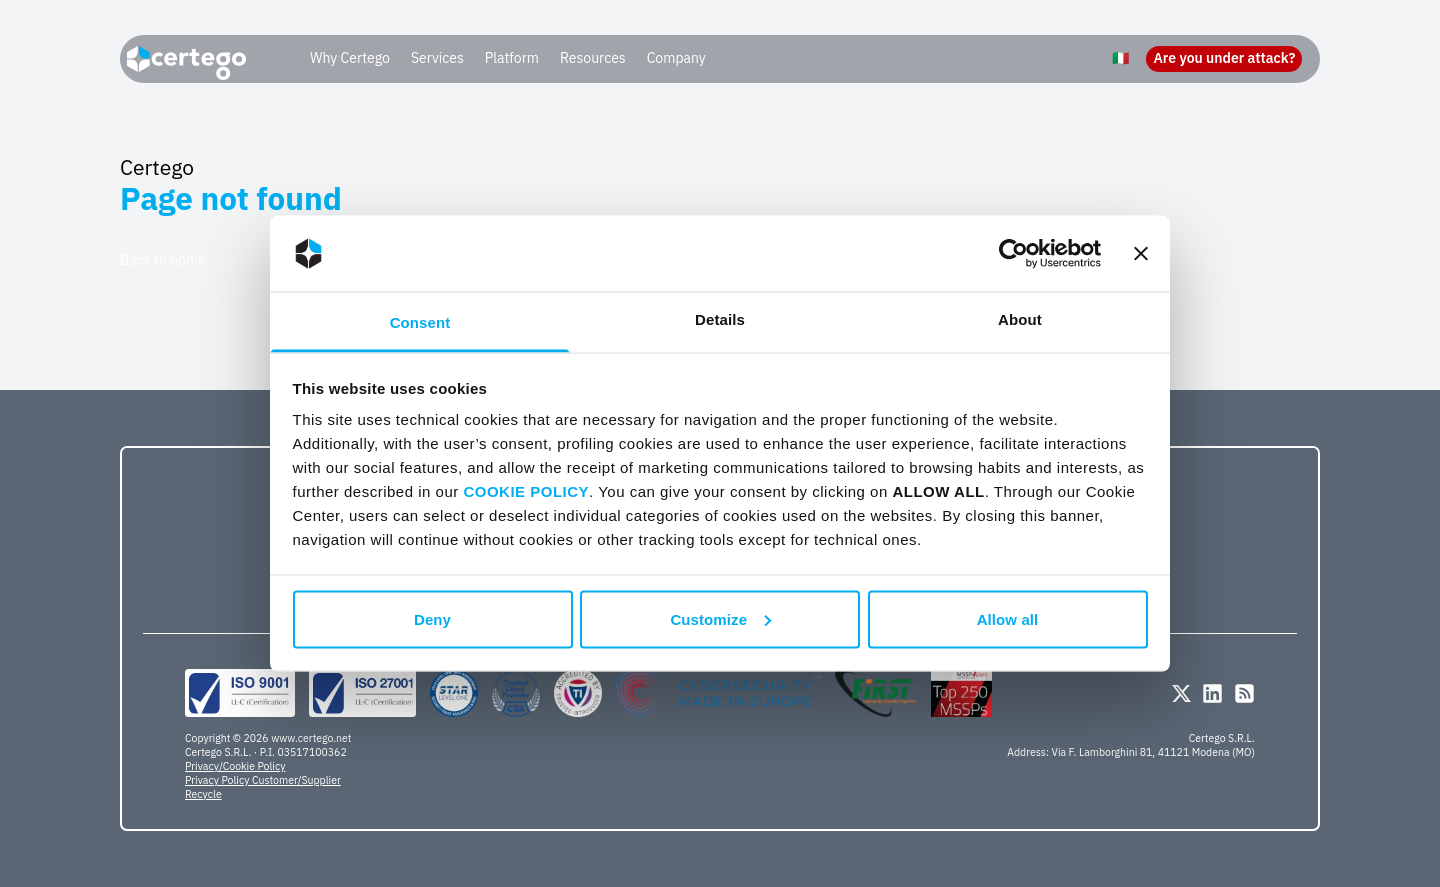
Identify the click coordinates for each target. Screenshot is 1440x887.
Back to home (163, 260)
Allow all (1008, 618)
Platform (512, 58)
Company (676, 58)
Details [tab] (720, 319)
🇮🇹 (1120, 58)
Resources (593, 58)
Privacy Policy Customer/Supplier (263, 780)
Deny (432, 618)
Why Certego (350, 58)
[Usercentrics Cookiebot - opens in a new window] (1013, 254)
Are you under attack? (1224, 58)
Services (437, 58)
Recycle (203, 794)
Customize (720, 618)
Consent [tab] (420, 322)
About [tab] (1020, 319)
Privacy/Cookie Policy (235, 766)
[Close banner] (1141, 254)
